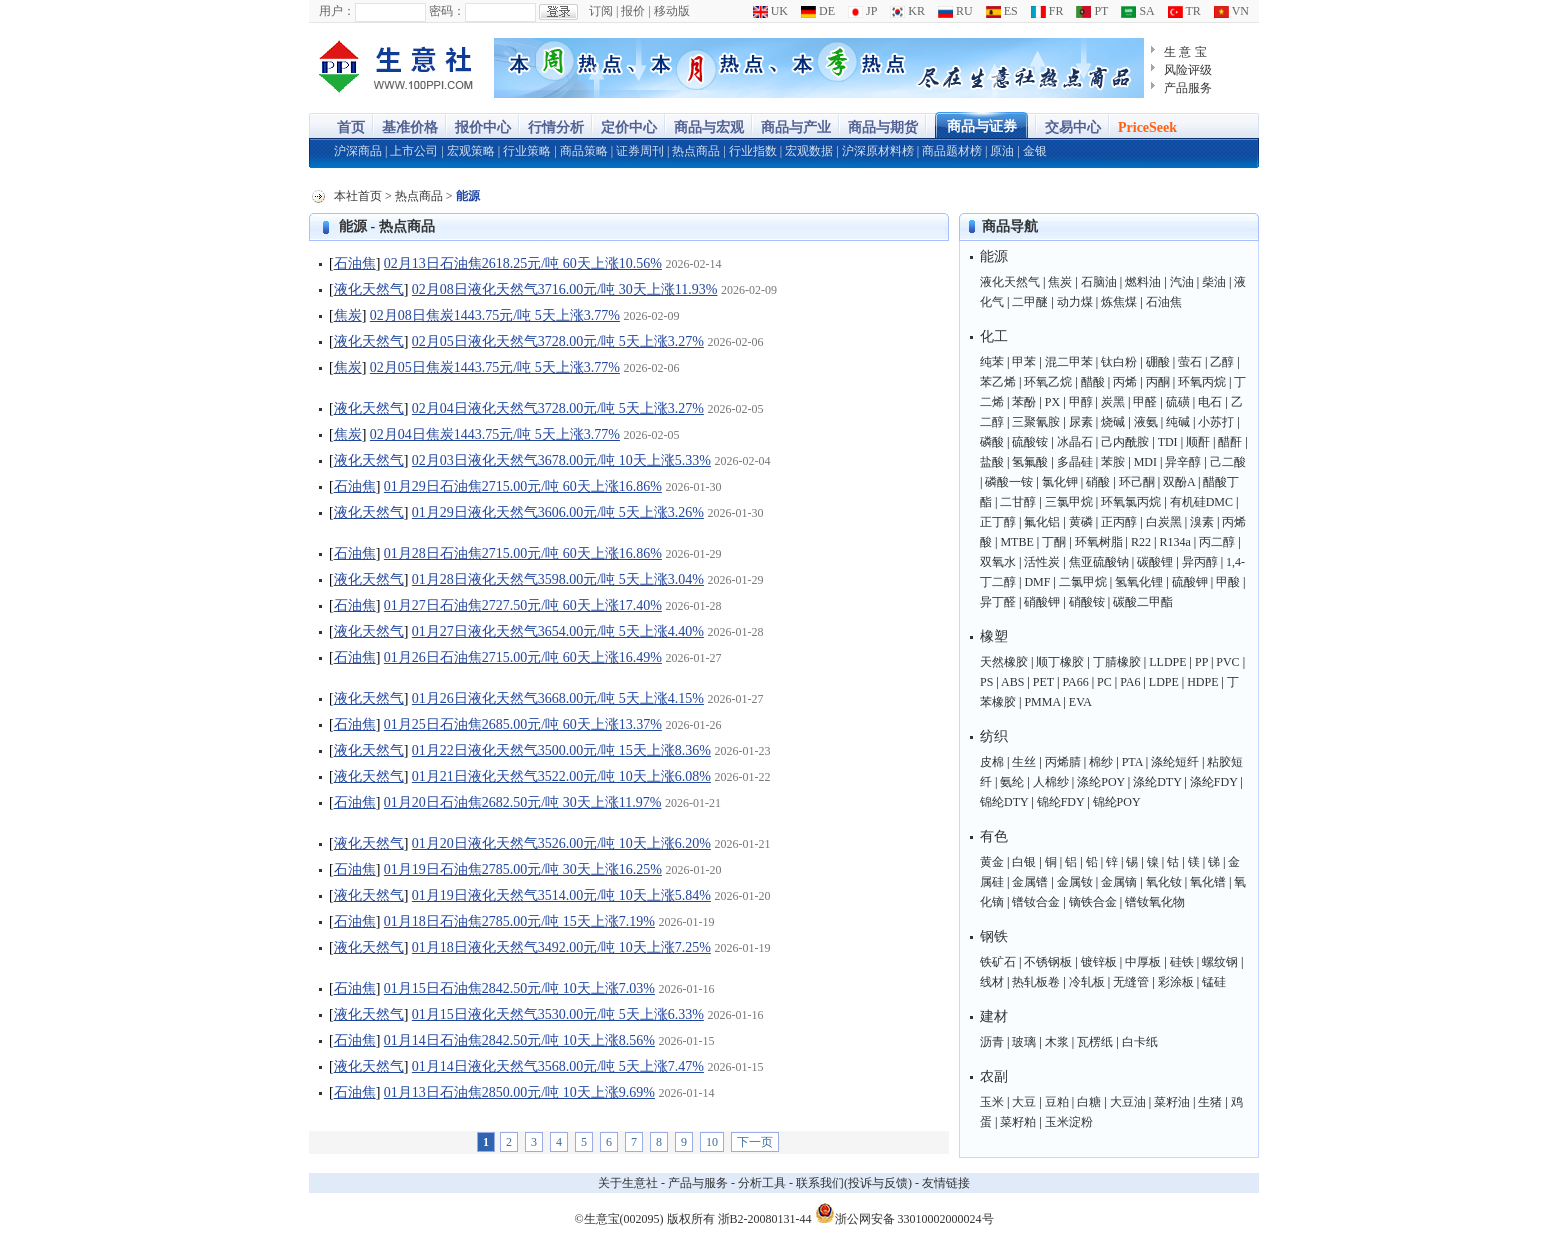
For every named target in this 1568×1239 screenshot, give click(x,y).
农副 (994, 1076)
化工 (994, 336)
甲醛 (1145, 402)
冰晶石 (1075, 442)
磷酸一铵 (1009, 482)
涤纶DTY (1157, 782)
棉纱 (1101, 762)
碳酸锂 (1155, 562)
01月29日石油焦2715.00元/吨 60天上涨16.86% (523, 486)
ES (1002, 11)
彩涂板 (1176, 982)
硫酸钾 (1190, 582)
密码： (447, 11)
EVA (1080, 702)
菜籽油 (1172, 1102)
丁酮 (1054, 542)
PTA (1132, 762)
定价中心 (629, 127)
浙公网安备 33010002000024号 (904, 1213)
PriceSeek (1147, 127)
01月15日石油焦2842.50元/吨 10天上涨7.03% (519, 988)
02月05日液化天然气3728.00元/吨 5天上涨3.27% (558, 341)
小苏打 (1216, 422)
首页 (351, 127)
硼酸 (1158, 362)
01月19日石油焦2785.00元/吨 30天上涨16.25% (523, 869)
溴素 (1202, 522)
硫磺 (1178, 402)
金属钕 (1075, 882)
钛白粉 (1119, 362)
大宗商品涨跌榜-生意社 (396, 68)
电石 (1210, 402)
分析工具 (762, 1183)
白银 (1024, 862)
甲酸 (1228, 582)
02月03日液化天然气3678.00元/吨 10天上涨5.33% (561, 460)
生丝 (1024, 762)
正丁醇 (998, 522)
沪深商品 (358, 151)
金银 (1035, 151)
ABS (1012, 682)
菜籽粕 (1018, 1122)
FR (1047, 11)
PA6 (1130, 682)
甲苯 (1024, 362)
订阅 (601, 11)
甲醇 (1081, 402)
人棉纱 (1051, 782)
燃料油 (1143, 282)
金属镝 (1119, 882)
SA (1137, 11)
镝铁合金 (1093, 902)
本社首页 (358, 196)
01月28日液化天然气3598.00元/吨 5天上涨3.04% (558, 579)
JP (862, 11)
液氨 (1146, 422)
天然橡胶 (1004, 662)
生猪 (1210, 1102)
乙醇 (1222, 362)
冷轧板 (1087, 982)
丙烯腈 (1063, 762)
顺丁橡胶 (1060, 662)
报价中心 (483, 127)
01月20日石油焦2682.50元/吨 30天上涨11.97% (523, 802)
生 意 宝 (1185, 52)
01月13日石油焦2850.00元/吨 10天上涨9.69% (519, 1092)
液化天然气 (369, 289)
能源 (994, 256)
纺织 (994, 736)
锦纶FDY (1061, 802)
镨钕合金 (1036, 902)
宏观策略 (471, 151)
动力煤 (1075, 302)
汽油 (1182, 282)
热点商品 (696, 151)
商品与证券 (982, 126)
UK (770, 11)
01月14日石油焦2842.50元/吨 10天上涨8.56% (519, 1040)
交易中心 (1073, 127)
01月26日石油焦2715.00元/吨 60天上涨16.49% (523, 657)
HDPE (1202, 682)
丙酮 (1158, 382)
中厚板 (1143, 962)
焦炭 (348, 315)
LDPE (1164, 682)
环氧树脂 (1099, 542)
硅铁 (1182, 962)
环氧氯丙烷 (1131, 502)
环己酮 (1137, 482)
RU (955, 11)
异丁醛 (998, 602)
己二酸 (1228, 462)
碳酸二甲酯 (1143, 602)
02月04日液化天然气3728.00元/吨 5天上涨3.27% (558, 408)
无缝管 (1131, 982)
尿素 (1081, 422)
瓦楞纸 (1095, 1042)
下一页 (755, 1142)
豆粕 (1057, 1102)
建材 (994, 1016)
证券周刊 (640, 151)
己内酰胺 (1125, 442)
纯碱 (1178, 422)
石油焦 (355, 263)
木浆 (1057, 1042)
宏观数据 (809, 151)
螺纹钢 (1220, 962)
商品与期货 (883, 127)
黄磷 (1081, 522)
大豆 (1024, 1102)
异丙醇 (1200, 562)
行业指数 (753, 151)
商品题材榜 (952, 151)
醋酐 (1230, 442)
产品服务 (1188, 88)
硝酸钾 (1042, 602)
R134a (1174, 542)
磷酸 (992, 442)
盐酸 (992, 462)
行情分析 (556, 127)
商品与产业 (796, 127)
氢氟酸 (1030, 462)
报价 (633, 11)
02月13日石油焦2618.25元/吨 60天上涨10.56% (523, 263)
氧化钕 (1164, 882)
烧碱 (1113, 422)
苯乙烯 (998, 382)
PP (1201, 662)
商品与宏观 (709, 127)
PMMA (1042, 702)
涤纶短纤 (1175, 762)
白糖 (1089, 1102)
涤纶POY (1101, 782)
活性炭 (1042, 562)
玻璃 (1024, 1042)
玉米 (992, 1102)
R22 (1141, 542)
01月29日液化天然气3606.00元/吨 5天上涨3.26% (558, 512)
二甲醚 (1030, 302)
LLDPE (1167, 662)
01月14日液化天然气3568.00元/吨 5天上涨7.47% (558, 1066)
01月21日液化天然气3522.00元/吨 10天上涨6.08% (561, 776)
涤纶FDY (1214, 782)
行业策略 (527, 151)
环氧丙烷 (1202, 382)
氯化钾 (1060, 482)
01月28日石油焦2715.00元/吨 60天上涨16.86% (523, 553)
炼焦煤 (1119, 302)
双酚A (1179, 482)
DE (818, 11)
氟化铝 (1042, 522)
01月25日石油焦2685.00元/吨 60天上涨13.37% (523, 724)
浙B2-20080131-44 (765, 1219)
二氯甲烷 (1083, 582)
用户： (337, 11)
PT (1092, 11)
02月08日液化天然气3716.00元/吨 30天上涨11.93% (565, 289)
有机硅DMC (1201, 502)
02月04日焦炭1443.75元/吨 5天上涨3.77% (495, 434)
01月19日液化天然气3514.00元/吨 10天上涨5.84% (561, 895)
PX (1052, 402)
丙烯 (1125, 382)
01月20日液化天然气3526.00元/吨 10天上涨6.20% (561, 843)
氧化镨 (1208, 882)
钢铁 (994, 936)
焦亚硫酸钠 (1099, 562)
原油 (1002, 151)
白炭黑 (1164, 522)
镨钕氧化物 (1155, 902)
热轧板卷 (1036, 982)
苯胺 (1113, 462)
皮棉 (992, 762)
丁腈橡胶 (1117, 662)
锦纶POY (1117, 802)
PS (986, 682)
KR (907, 11)
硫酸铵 (1030, 442)
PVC (1227, 662)
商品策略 (584, 151)
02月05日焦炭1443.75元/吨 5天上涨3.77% (495, 367)
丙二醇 (1217, 542)
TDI (1168, 442)
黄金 (992, 862)
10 (712, 1142)
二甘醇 (1018, 502)
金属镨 (1030, 882)
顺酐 (1198, 442)
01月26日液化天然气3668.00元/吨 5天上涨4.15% (558, 698)
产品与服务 (698, 1183)
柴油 (1214, 282)
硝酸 (1098, 482)
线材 (992, 982)
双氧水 (998, 562)
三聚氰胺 (1036, 422)
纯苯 (992, 362)
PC (1104, 682)
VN (1231, 11)
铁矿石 (998, 962)
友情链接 (946, 1183)
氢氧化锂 (1139, 582)
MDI (1145, 462)
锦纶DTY (1004, 802)
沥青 (992, 1042)
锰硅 (1214, 982)
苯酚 (1024, 402)
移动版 (672, 11)
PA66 (1075, 682)
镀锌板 (1099, 962)
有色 (994, 836)
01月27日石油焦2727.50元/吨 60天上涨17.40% (523, 605)
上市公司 (414, 151)
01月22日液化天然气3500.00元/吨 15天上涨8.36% (561, 750)
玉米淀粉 (1069, 1122)
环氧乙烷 (1048, 382)
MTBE (1016, 542)
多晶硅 (1075, 462)
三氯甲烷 (1069, 502)
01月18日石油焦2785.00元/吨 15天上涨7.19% (519, 921)
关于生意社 (628, 1183)
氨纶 (1012, 782)
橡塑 (994, 636)
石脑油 (1099, 282)
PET (1043, 682)
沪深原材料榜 (878, 151)
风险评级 (1188, 70)
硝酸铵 (1087, 602)
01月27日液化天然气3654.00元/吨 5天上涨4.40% (558, 631)
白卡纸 (1140, 1042)
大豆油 (1128, 1102)
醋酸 (1093, 382)
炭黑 (1113, 402)
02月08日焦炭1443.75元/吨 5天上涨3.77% (495, 315)
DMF (1037, 582)
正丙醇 (1119, 522)
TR (1184, 11)
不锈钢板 (1048, 962)
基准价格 (410, 127)
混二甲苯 (1069, 362)
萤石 (1190, 362)
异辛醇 (1183, 462)
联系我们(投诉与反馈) (854, 1183)
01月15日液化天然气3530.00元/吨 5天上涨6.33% (558, 1014)
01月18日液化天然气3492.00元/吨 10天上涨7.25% (561, 947)
